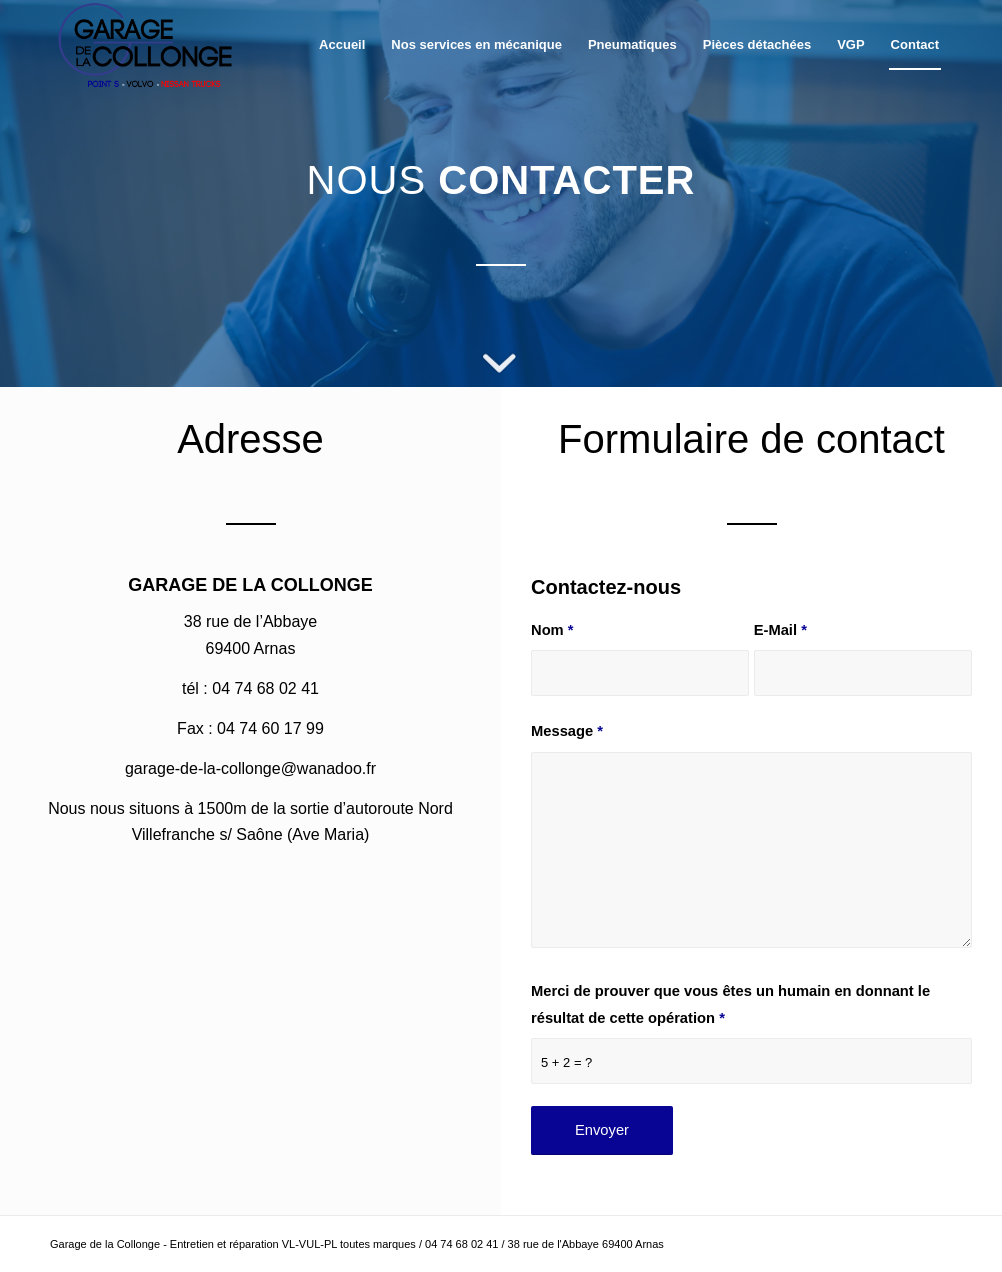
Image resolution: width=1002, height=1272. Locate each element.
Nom (552, 630)
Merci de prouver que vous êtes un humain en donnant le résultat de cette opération (730, 1004)
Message (567, 731)
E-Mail (780, 630)
